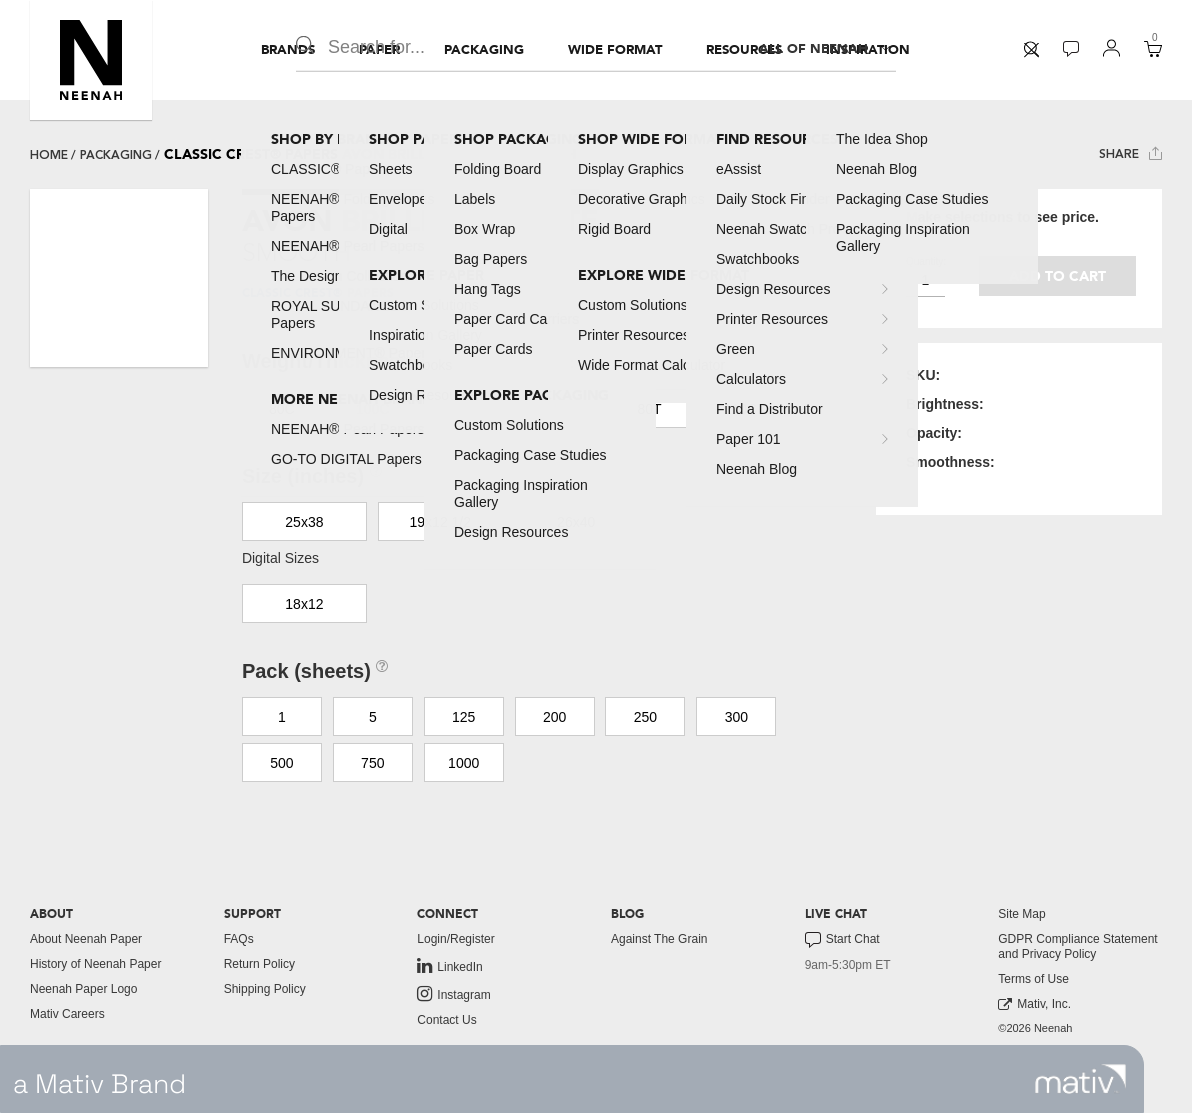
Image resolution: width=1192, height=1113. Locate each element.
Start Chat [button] (842, 940)
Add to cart (1057, 276)
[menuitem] (288, 50)
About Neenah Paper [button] (86, 939)
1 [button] (282, 717)
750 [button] (372, 763)
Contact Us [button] (446, 1020)
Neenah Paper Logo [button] (83, 989)
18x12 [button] (304, 604)
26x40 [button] (576, 522)
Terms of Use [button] (1033, 979)
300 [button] (736, 717)
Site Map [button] (1021, 914)
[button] (91, 60)
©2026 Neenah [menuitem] (1035, 1028)
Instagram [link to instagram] (453, 994)
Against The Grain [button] (659, 939)
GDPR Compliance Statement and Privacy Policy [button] (1077, 946)
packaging (116, 155)
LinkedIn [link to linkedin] (449, 966)
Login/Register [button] (455, 939)
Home (49, 155)
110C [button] (740, 409)
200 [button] (554, 717)
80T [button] (650, 409)
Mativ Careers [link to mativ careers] (67, 1014)
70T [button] (559, 409)
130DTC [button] (466, 409)
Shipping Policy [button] (265, 989)
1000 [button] (463, 763)
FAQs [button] (239, 939)
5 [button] (373, 717)
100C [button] (372, 409)
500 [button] (281, 763)
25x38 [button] (304, 522)
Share (1130, 153)
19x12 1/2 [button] (441, 522)
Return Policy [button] (259, 964)
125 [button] (463, 717)
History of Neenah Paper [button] (95, 964)
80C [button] (282, 409)
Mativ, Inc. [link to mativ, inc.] (1034, 1004)
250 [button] (645, 717)
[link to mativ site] (1080, 1079)
